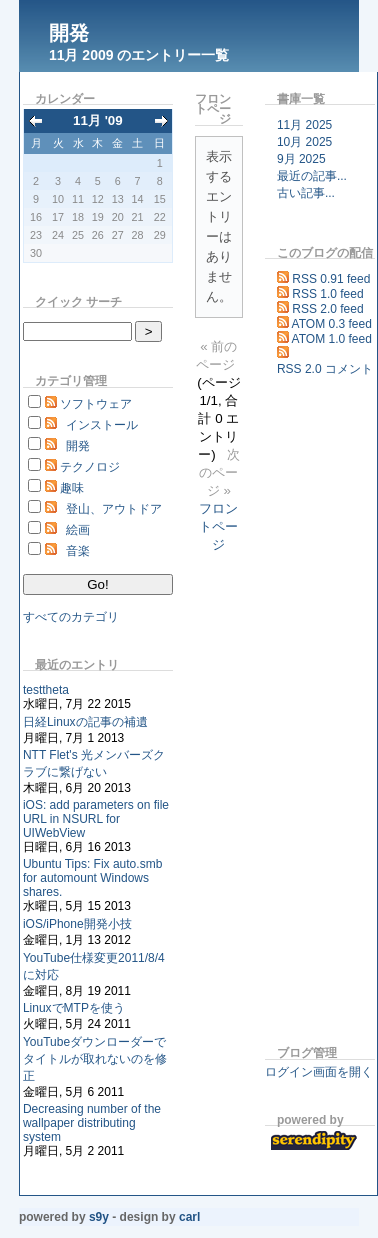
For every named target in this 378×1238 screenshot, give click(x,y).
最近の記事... (312, 176)
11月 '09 (98, 120)
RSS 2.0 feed (327, 309)
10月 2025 (304, 142)
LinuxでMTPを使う (74, 1008)
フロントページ (218, 526)
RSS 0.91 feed (331, 279)
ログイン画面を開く (319, 1072)
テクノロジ (90, 467)
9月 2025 (301, 159)
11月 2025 (304, 125)
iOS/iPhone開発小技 (77, 924)
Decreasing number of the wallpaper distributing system (92, 1123)
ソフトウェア (96, 404)
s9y (99, 1217)
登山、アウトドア (114, 509)
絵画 (78, 530)
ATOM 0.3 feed (332, 324)
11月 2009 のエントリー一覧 (139, 55)
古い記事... (306, 193)
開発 (69, 33)
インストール (102, 425)
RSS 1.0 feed (327, 294)
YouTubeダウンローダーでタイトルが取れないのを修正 (95, 1059)
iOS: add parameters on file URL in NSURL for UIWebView (96, 819)
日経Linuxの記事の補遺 (85, 722)
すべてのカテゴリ (71, 617)
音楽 (78, 551)
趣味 (72, 488)
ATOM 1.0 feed (332, 339)
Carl (189, 1217)
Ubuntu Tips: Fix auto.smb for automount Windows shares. (92, 878)
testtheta (46, 690)
